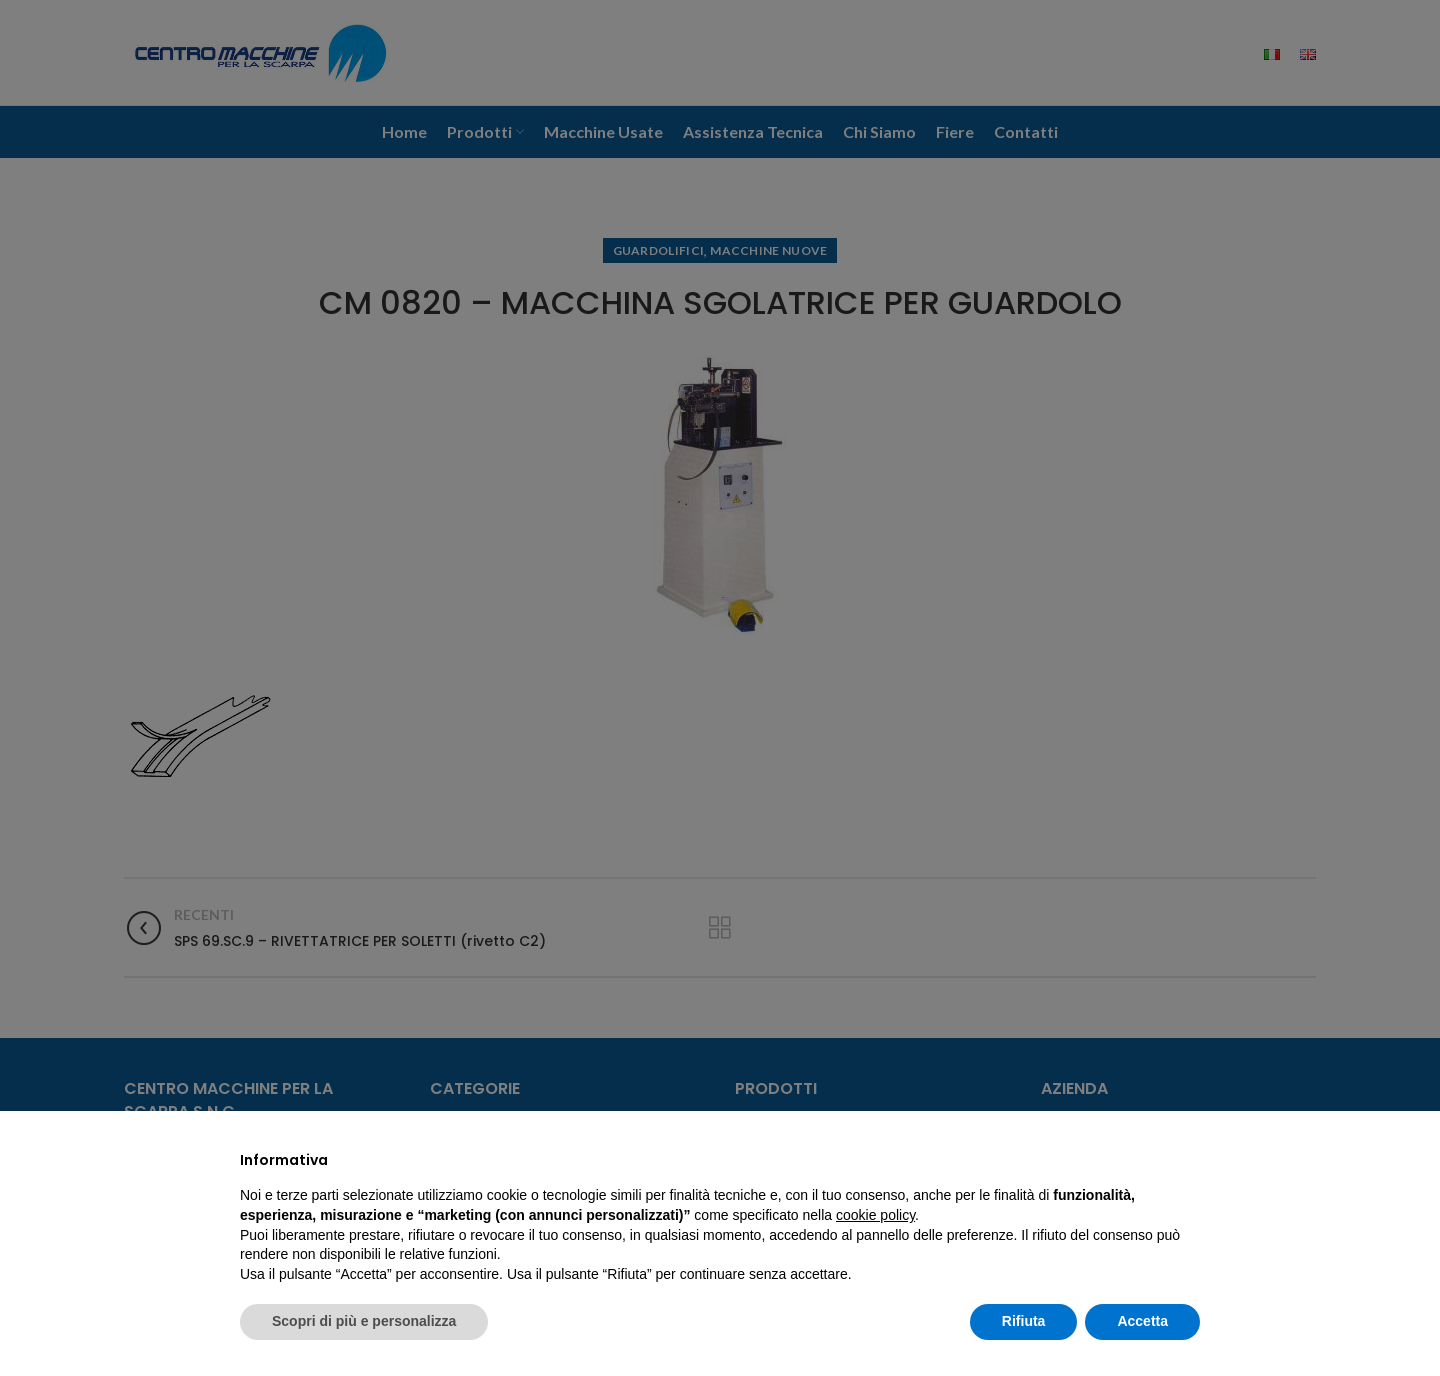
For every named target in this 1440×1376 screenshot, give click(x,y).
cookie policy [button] (875, 1215)
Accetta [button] (1142, 1321)
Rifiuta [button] (1024, 1321)
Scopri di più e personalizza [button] (364, 1321)
